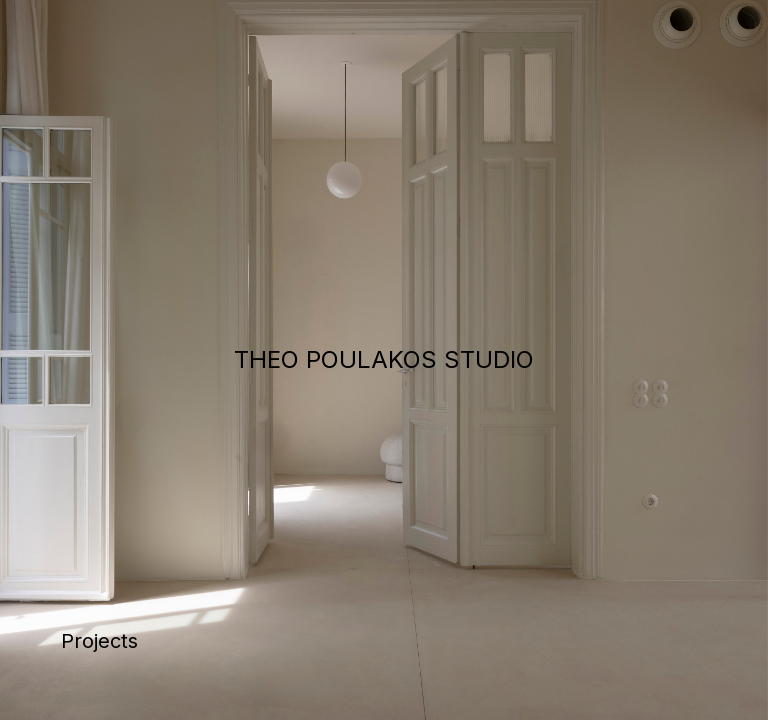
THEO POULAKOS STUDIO (384, 359)
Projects (99, 641)
